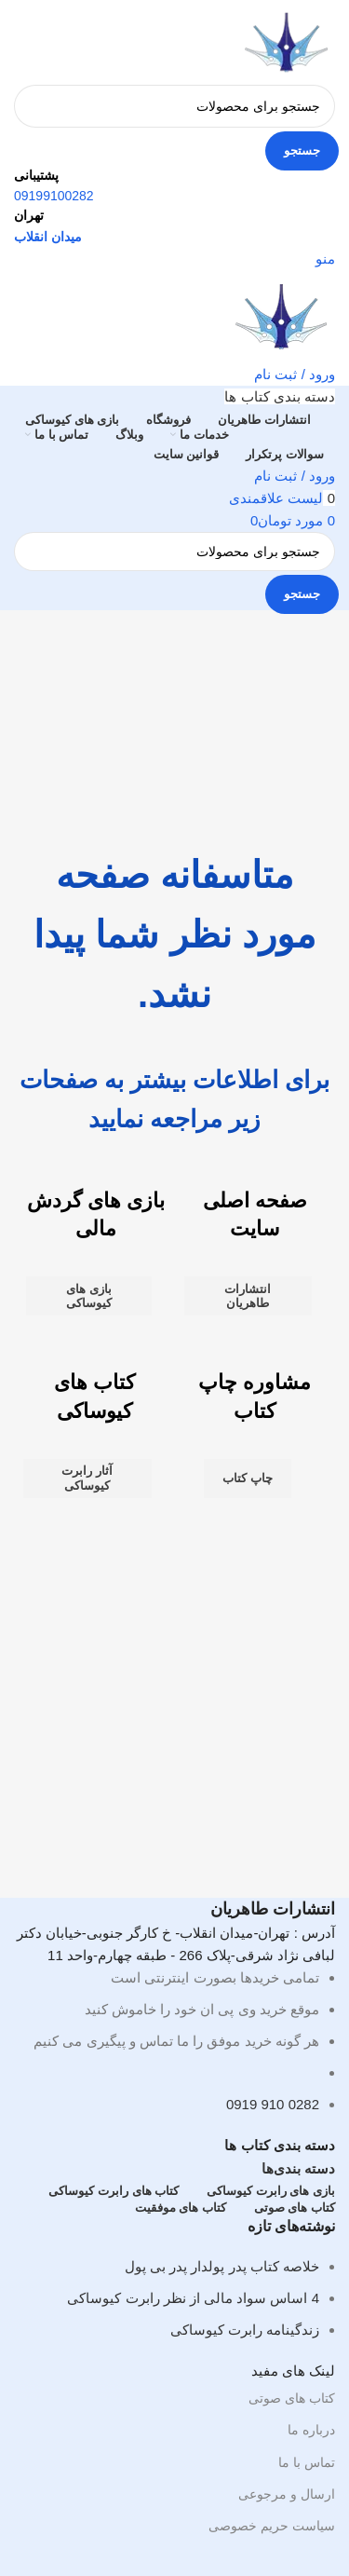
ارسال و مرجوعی (286, 2494)
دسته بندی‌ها (298, 2168)
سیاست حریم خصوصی (271, 2525)
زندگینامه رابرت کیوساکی (244, 2329)
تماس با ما (306, 2462)
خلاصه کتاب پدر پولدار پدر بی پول (222, 2266)
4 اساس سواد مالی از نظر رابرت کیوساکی (193, 2298)
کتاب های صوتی (291, 2398)
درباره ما (311, 2429)
